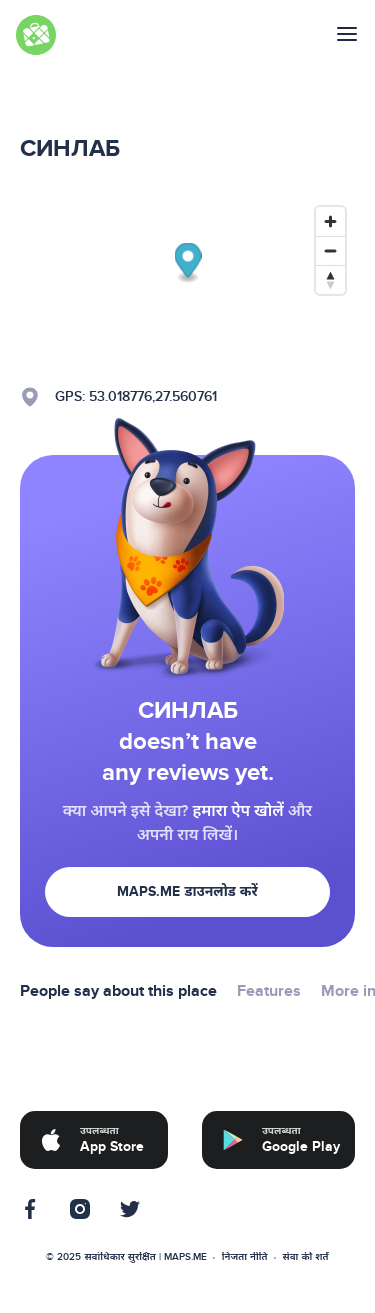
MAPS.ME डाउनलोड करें (187, 891)
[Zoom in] (330, 221)
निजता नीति (245, 1257)
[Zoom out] (330, 250)
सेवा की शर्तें (306, 1257)
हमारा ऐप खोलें (237, 811)
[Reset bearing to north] (330, 279)
